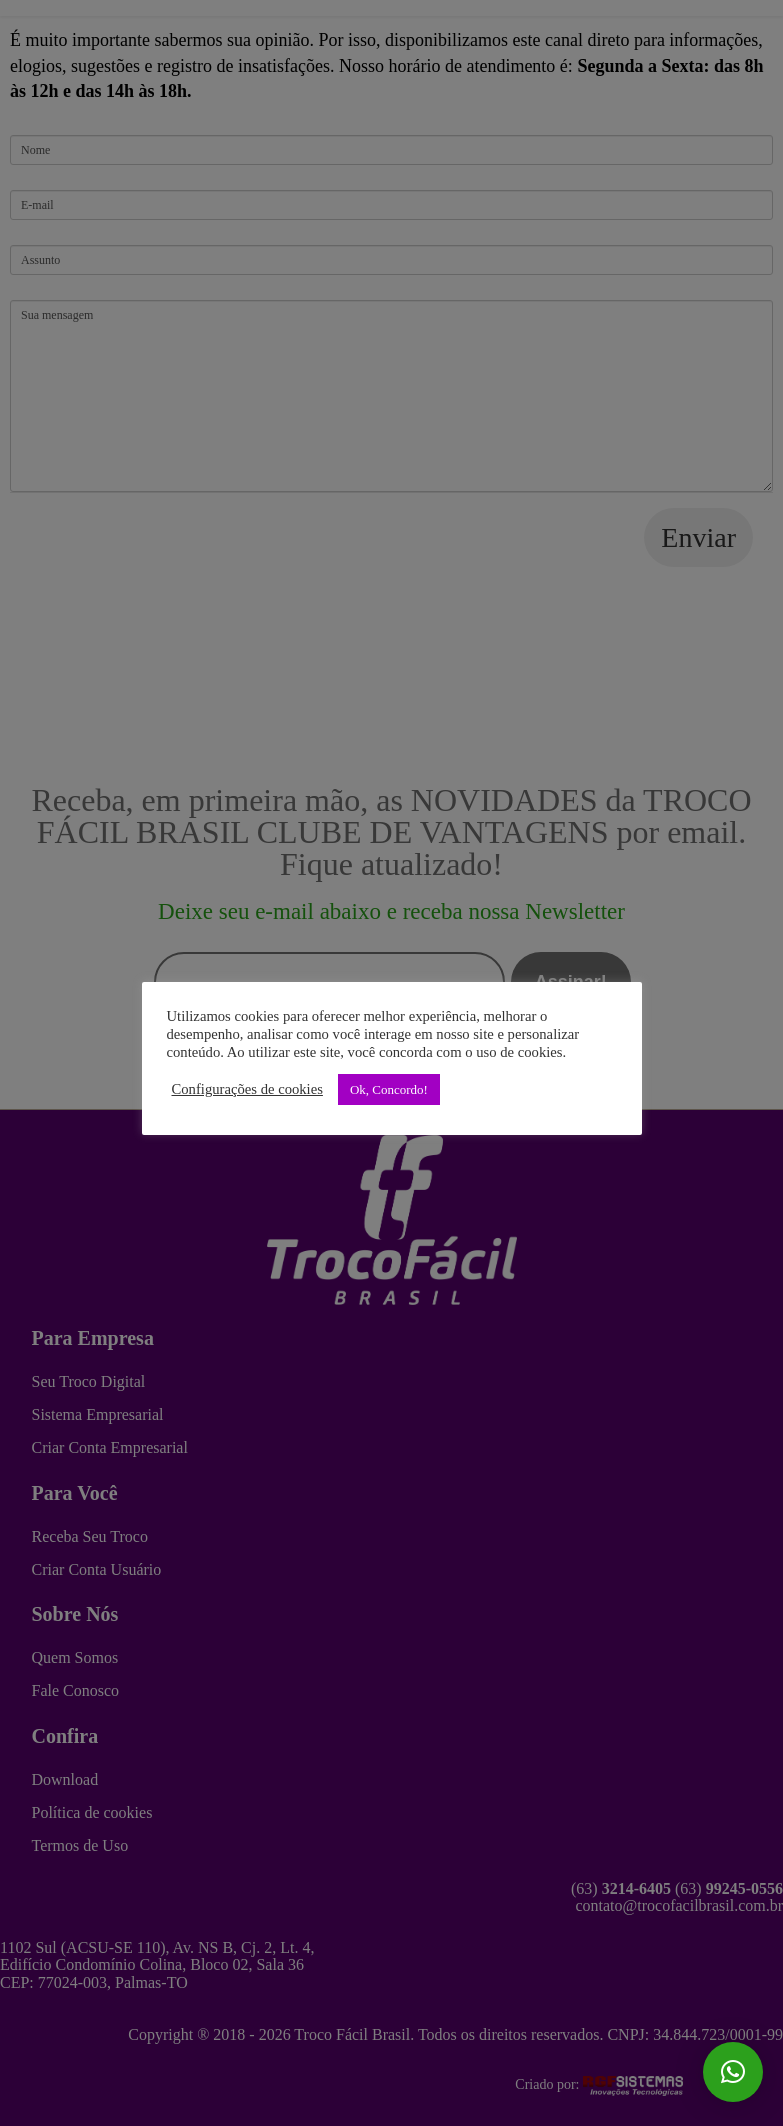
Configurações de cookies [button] (247, 1089)
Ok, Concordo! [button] (389, 1089)
